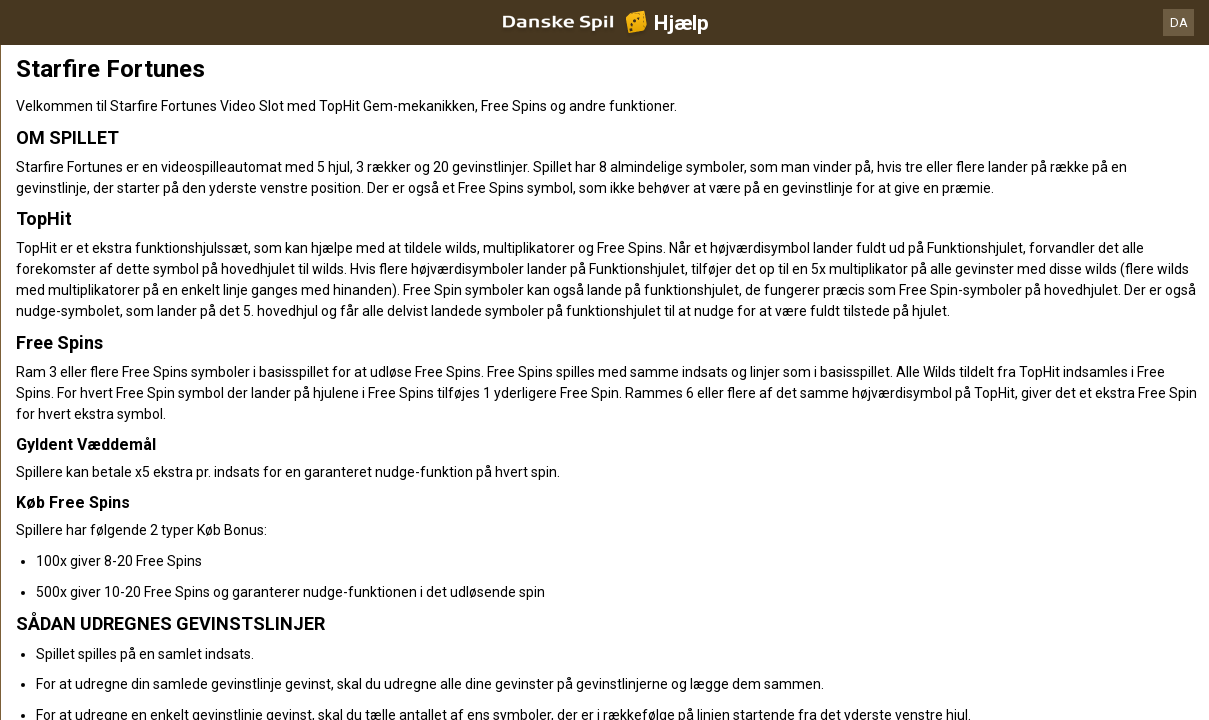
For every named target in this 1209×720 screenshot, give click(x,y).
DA (1179, 22)
